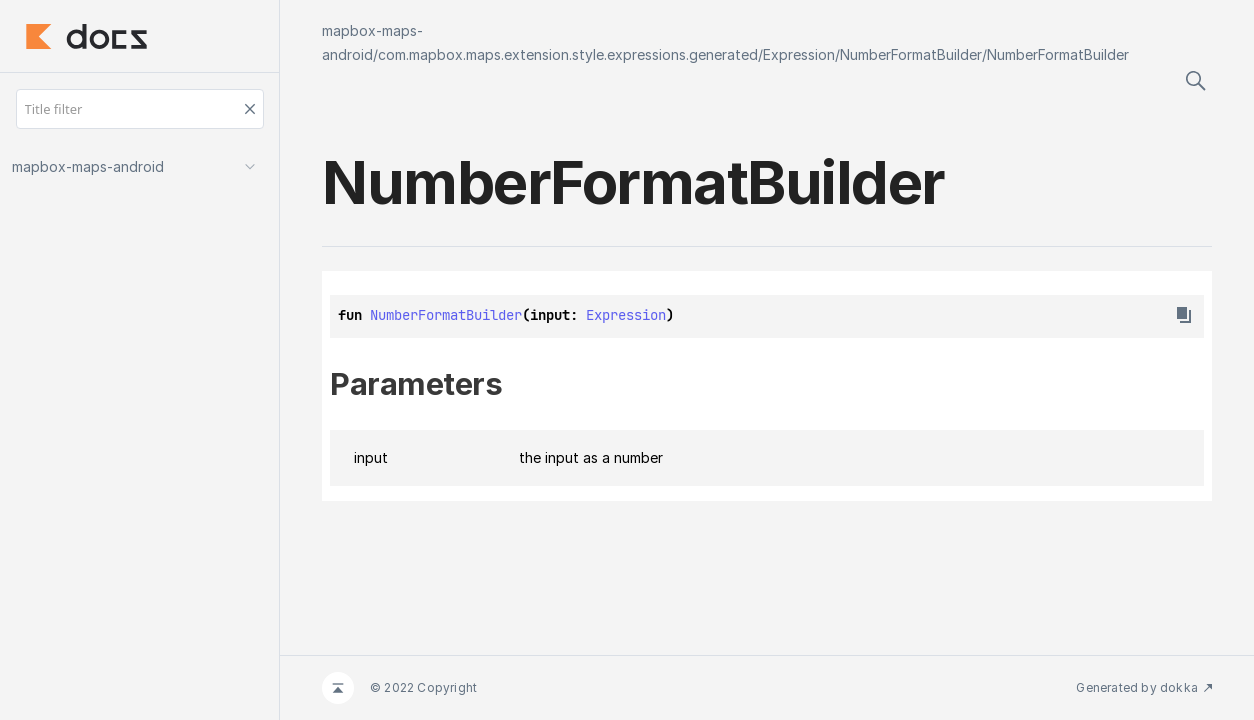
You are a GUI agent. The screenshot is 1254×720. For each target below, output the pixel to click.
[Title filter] (140, 109)
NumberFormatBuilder (911, 54)
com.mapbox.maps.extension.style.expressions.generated (568, 54)
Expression (799, 54)
